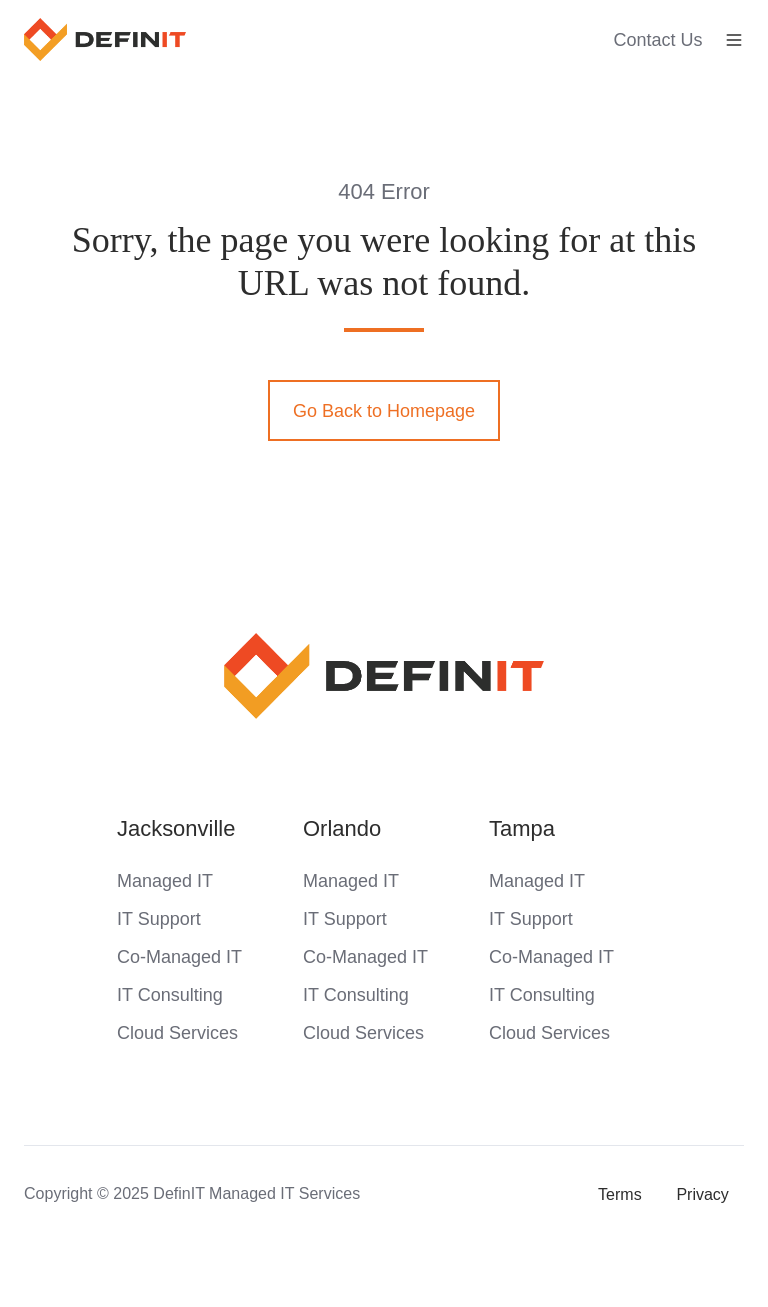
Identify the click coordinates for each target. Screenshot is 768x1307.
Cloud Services (177, 1033)
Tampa (522, 828)
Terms (620, 1194)
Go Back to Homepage (384, 411)
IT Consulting (170, 995)
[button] (734, 40)
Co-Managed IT (179, 957)
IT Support (159, 919)
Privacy (702, 1194)
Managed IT (165, 881)
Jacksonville (176, 828)
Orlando (342, 828)
